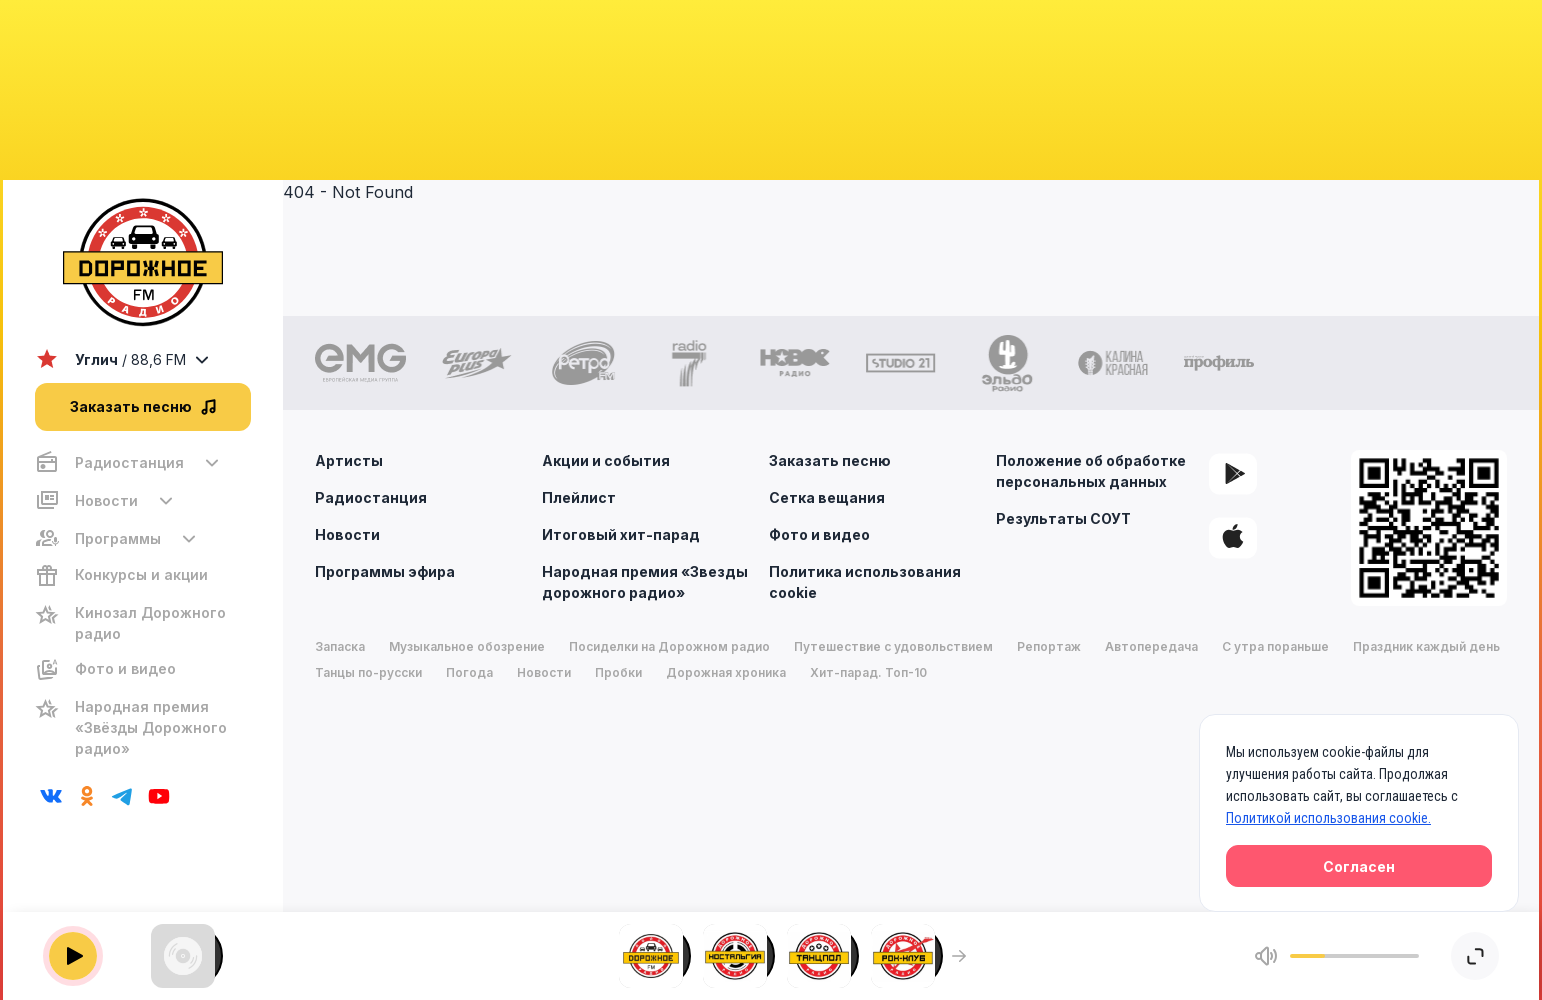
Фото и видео (819, 534)
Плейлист (579, 497)
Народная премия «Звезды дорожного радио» (645, 582)
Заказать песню (830, 460)
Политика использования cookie (865, 582)
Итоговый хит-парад (621, 534)
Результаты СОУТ (1063, 518)
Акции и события (606, 460)
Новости (347, 534)
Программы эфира (385, 571)
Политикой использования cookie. (1328, 818)
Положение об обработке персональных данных (1091, 471)
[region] (143, 605)
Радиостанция (371, 497)
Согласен (1359, 866)
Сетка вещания (827, 497)
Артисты (349, 460)
